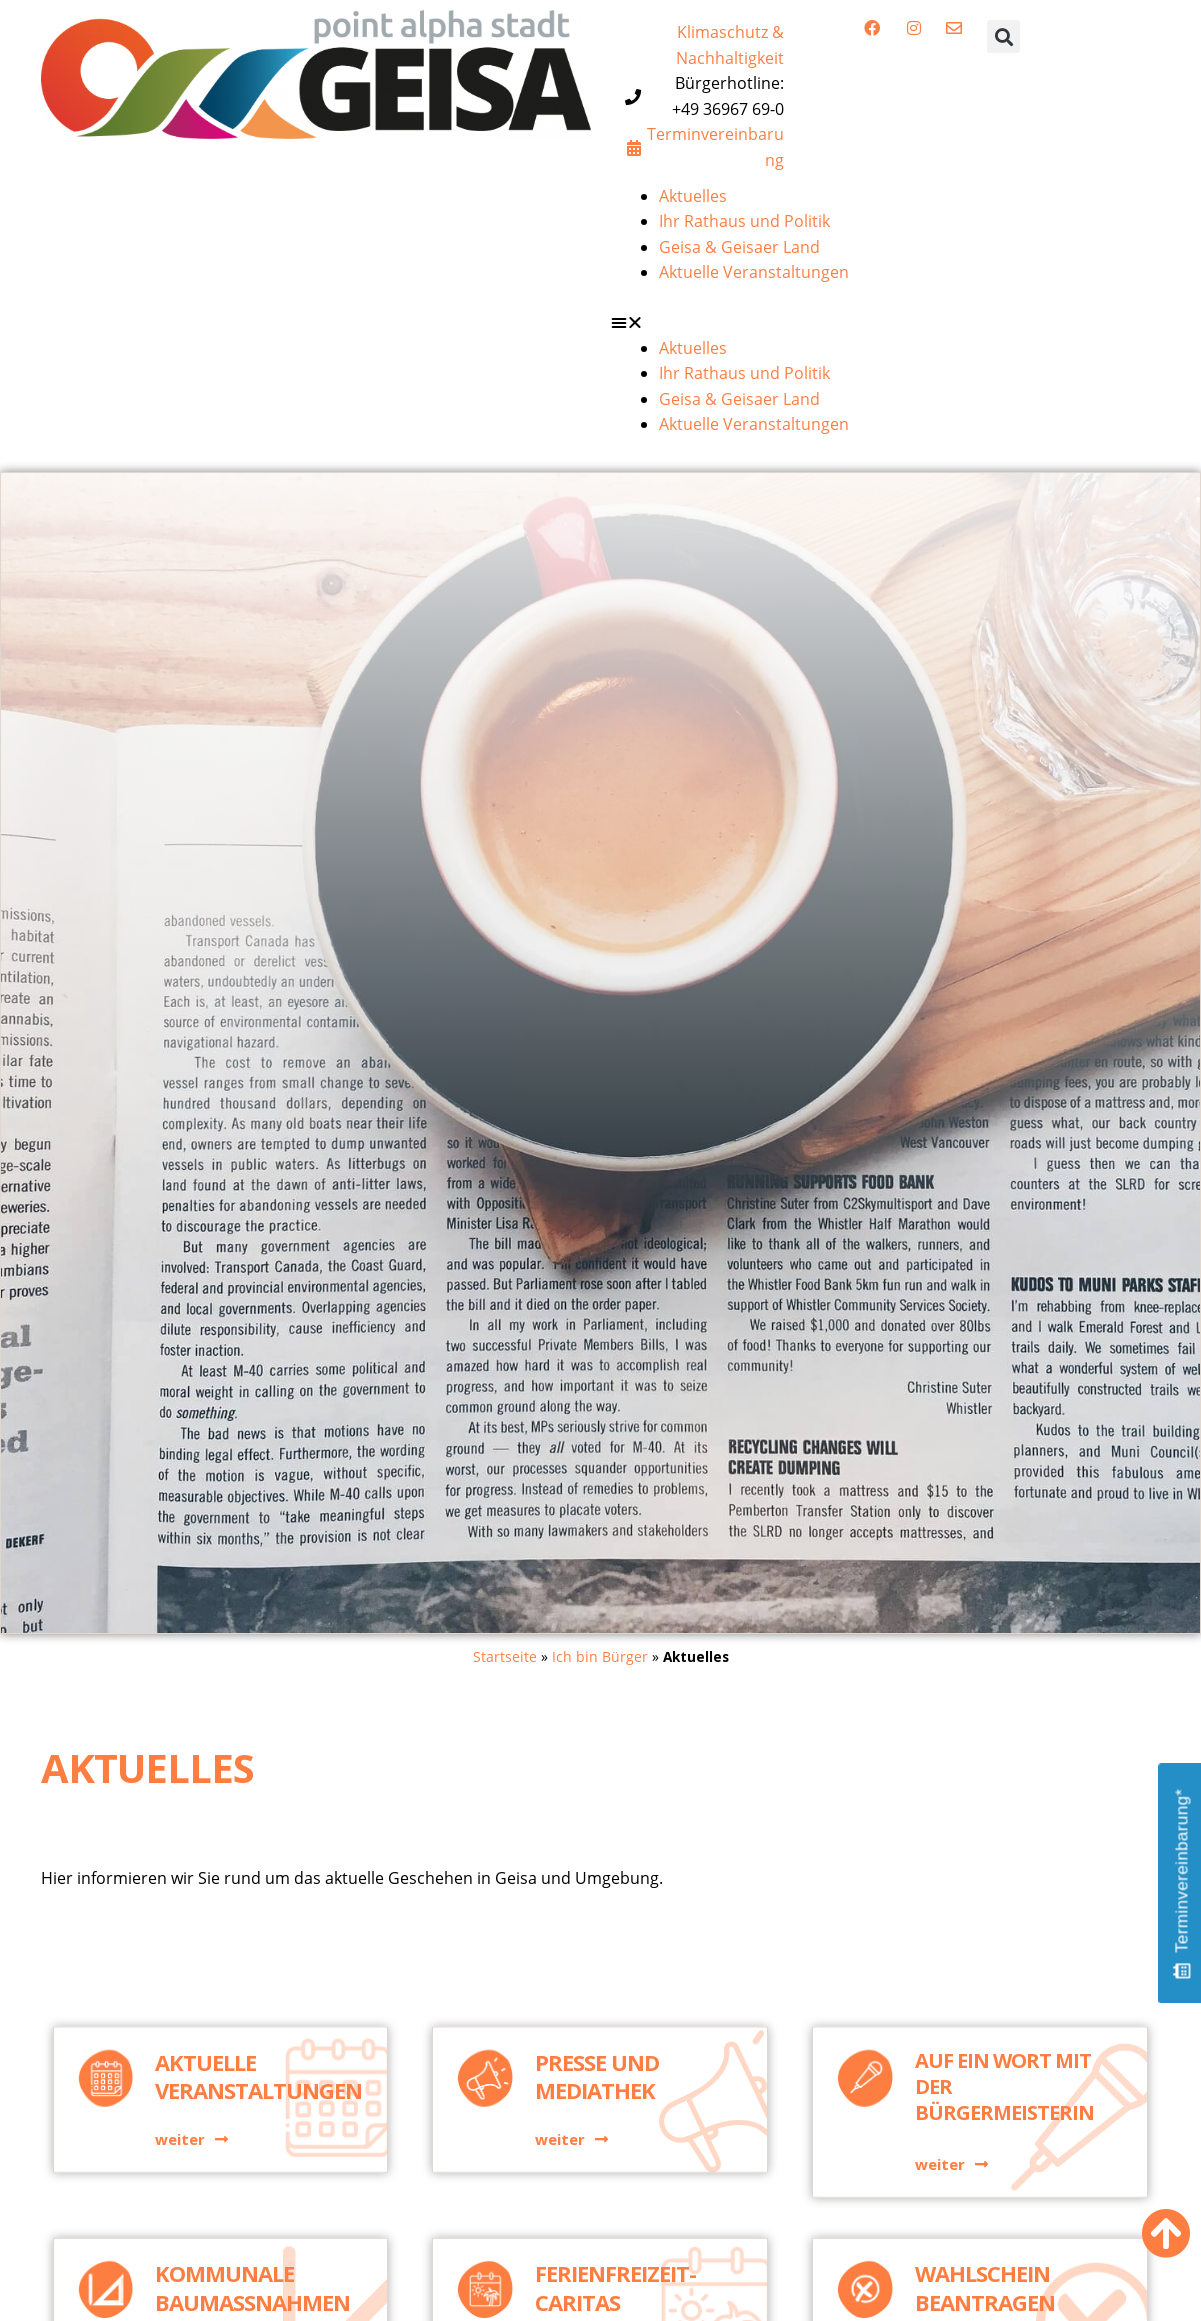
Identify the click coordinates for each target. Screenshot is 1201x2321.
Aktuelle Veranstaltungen (754, 272)
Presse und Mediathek (597, 2156)
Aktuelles (693, 196)
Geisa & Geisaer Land (739, 247)
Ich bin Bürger (600, 1656)
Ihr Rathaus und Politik (744, 221)
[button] (1003, 36)
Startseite (505, 1656)
